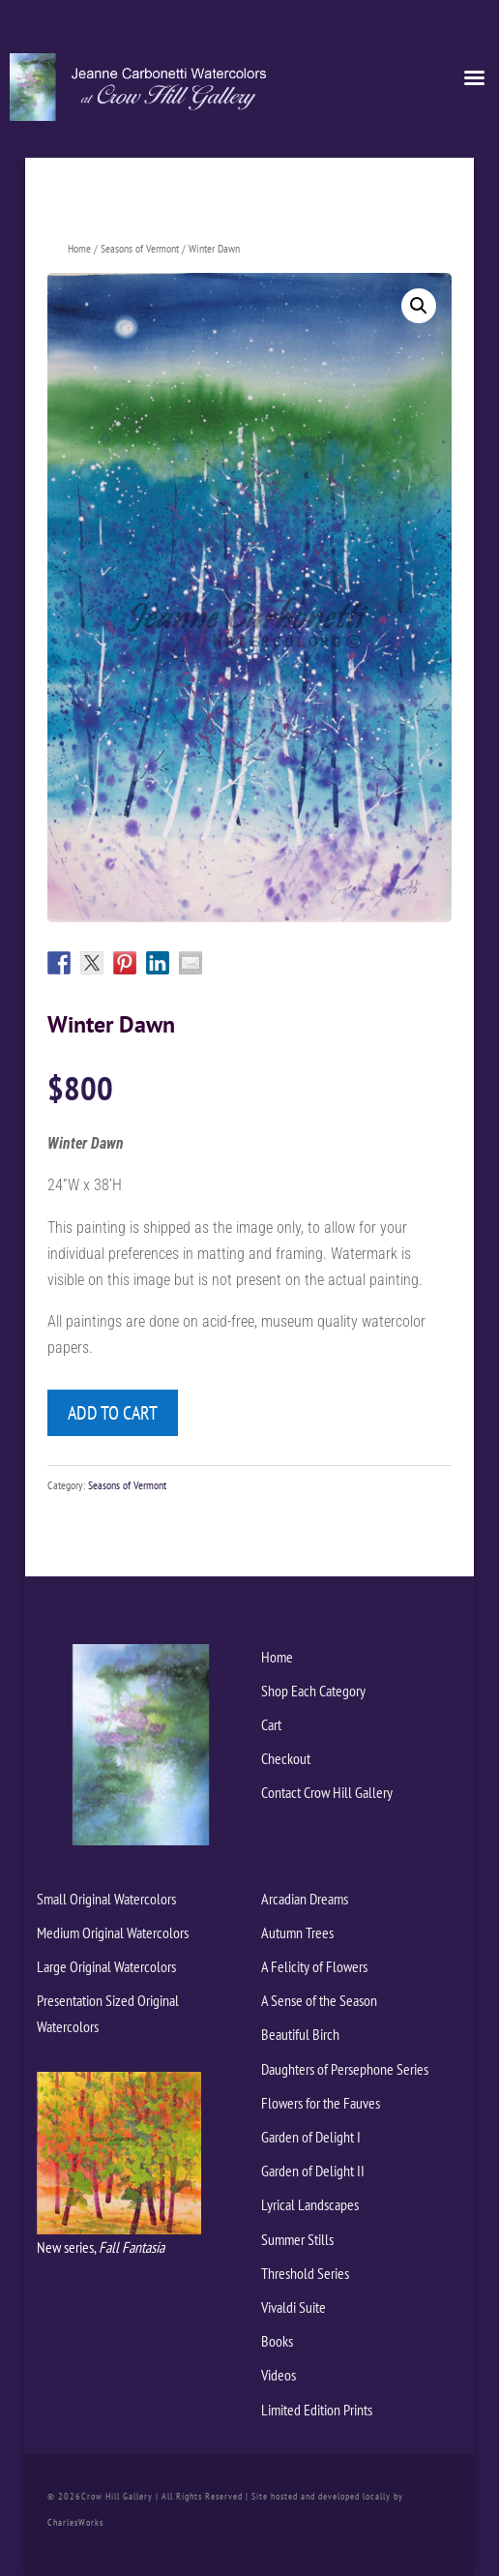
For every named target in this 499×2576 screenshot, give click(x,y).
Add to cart (113, 1412)
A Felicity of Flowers (314, 1966)
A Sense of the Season (319, 2000)
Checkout (285, 1758)
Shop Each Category (313, 1690)
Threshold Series (305, 2273)
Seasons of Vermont (140, 248)
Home (79, 248)
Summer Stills (297, 2239)
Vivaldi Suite (293, 2307)
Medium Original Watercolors (113, 1932)
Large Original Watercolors (106, 1966)
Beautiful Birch (300, 2034)
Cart (271, 1724)
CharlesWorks (75, 2522)
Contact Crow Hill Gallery (327, 1792)
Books (277, 2341)
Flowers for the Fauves (320, 2102)
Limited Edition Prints (316, 2409)
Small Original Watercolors (106, 1898)
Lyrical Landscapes (310, 2204)
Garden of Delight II (313, 2170)
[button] (418, 305)
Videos (278, 2374)
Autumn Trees (297, 1932)
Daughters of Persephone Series (344, 2069)
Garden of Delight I (311, 2136)
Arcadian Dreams (304, 1898)
